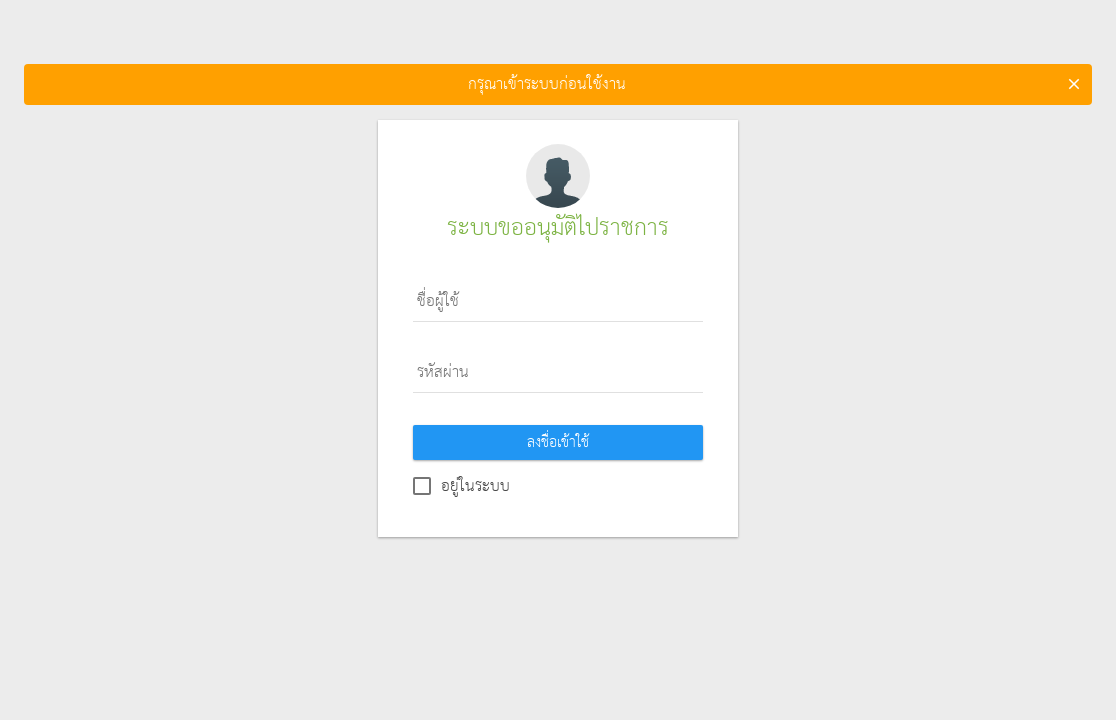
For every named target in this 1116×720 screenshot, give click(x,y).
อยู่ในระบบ (475, 486)
